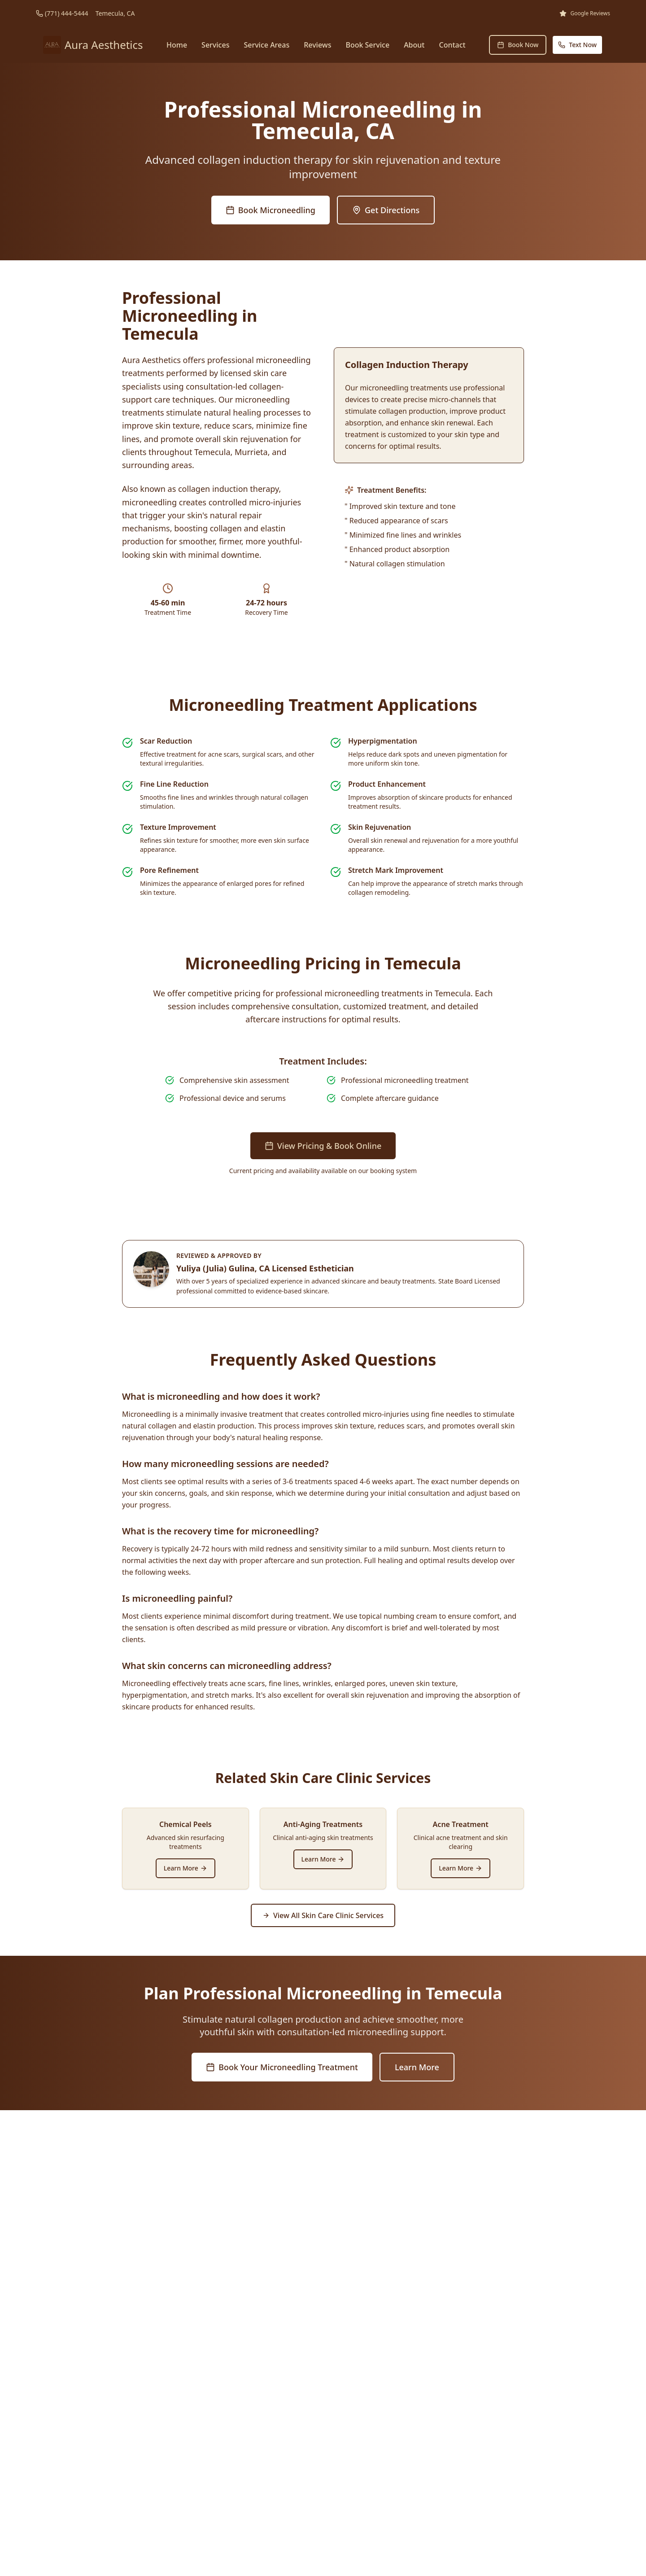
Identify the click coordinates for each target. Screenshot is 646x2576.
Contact (452, 45)
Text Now (577, 44)
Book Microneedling (270, 210)
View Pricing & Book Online (323, 1145)
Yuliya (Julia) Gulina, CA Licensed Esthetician (265, 1268)
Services (215, 45)
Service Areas (266, 45)
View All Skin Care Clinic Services (323, 1915)
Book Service (367, 45)
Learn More (185, 1868)
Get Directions (385, 210)
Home (176, 45)
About (414, 45)
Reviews (317, 45)
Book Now (517, 44)
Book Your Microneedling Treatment (282, 2067)
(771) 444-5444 (66, 13)
